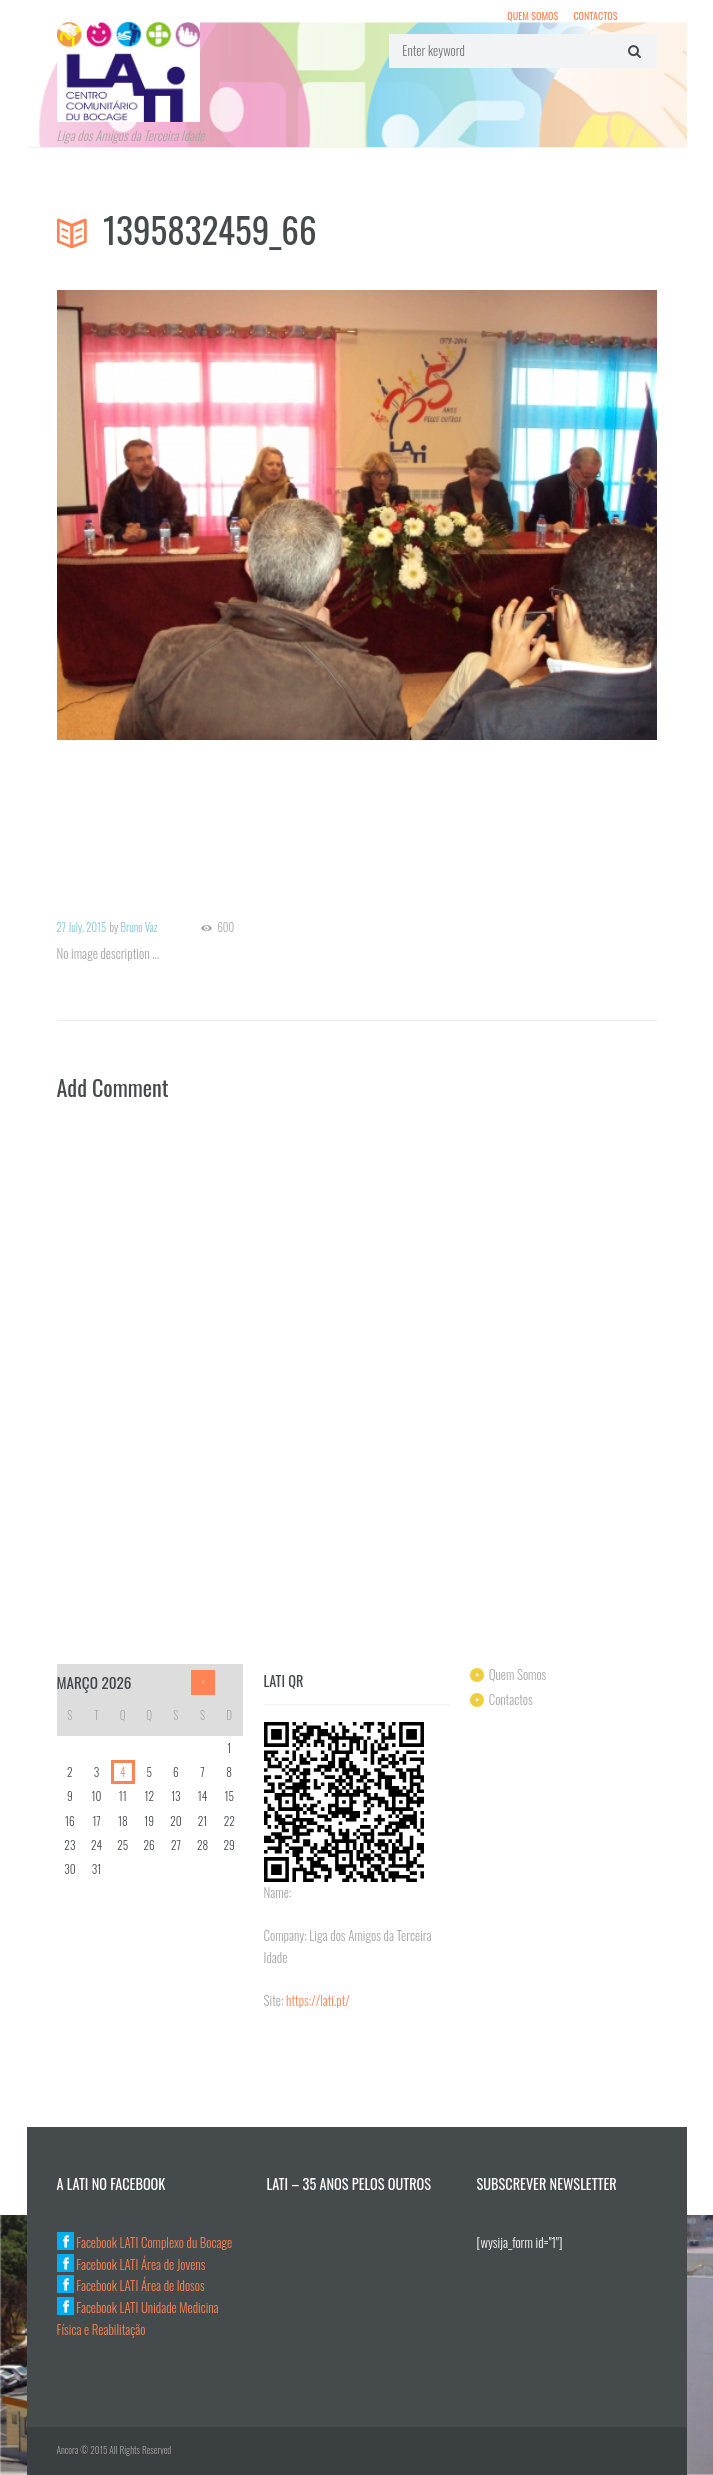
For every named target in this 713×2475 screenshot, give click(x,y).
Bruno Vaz (139, 927)
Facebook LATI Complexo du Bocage (145, 2242)
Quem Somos (532, 15)
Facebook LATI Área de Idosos (131, 2285)
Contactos (595, 15)
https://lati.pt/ (318, 2000)
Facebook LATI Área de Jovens (132, 2264)
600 (226, 927)
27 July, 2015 (82, 927)
